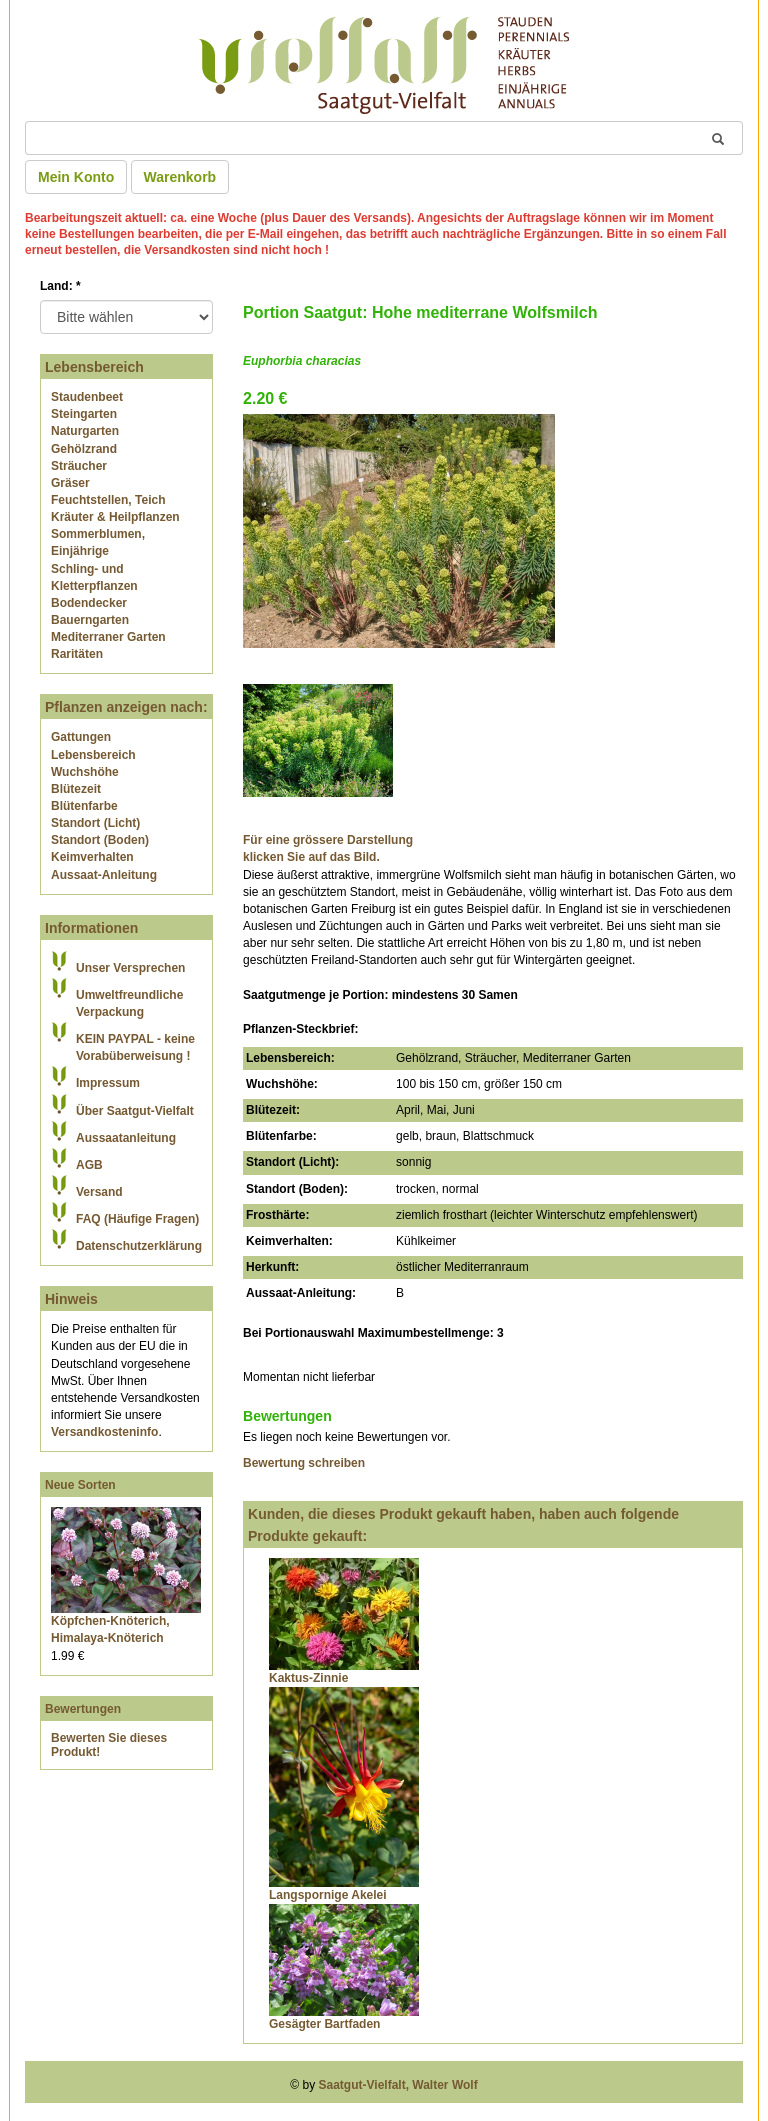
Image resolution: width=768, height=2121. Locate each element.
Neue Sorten (80, 1485)
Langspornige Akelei (328, 1895)
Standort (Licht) (95, 823)
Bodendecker (89, 603)
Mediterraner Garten (108, 637)
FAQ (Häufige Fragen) (137, 1219)
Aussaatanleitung (126, 1138)
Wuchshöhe (85, 772)
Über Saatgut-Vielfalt (135, 1111)
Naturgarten (85, 431)
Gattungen (81, 737)
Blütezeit (76, 789)
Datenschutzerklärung (139, 1246)
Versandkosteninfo (104, 1432)
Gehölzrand (84, 449)
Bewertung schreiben (304, 1463)
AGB (89, 1165)
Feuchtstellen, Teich (108, 500)
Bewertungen (83, 1709)
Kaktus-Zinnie (308, 1678)
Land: (60, 286)
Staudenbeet (87, 397)
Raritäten (77, 654)
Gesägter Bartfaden (324, 2024)
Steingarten (84, 414)
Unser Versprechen (130, 968)
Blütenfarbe (84, 806)
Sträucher (79, 466)
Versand (99, 1192)
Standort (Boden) (100, 840)
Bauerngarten (90, 620)
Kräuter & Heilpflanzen (115, 517)
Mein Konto (76, 177)
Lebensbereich (93, 755)
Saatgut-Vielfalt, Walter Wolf (398, 2085)
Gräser (70, 483)
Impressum (108, 1083)
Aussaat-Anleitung (104, 875)
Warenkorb (180, 177)
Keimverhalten (92, 857)
